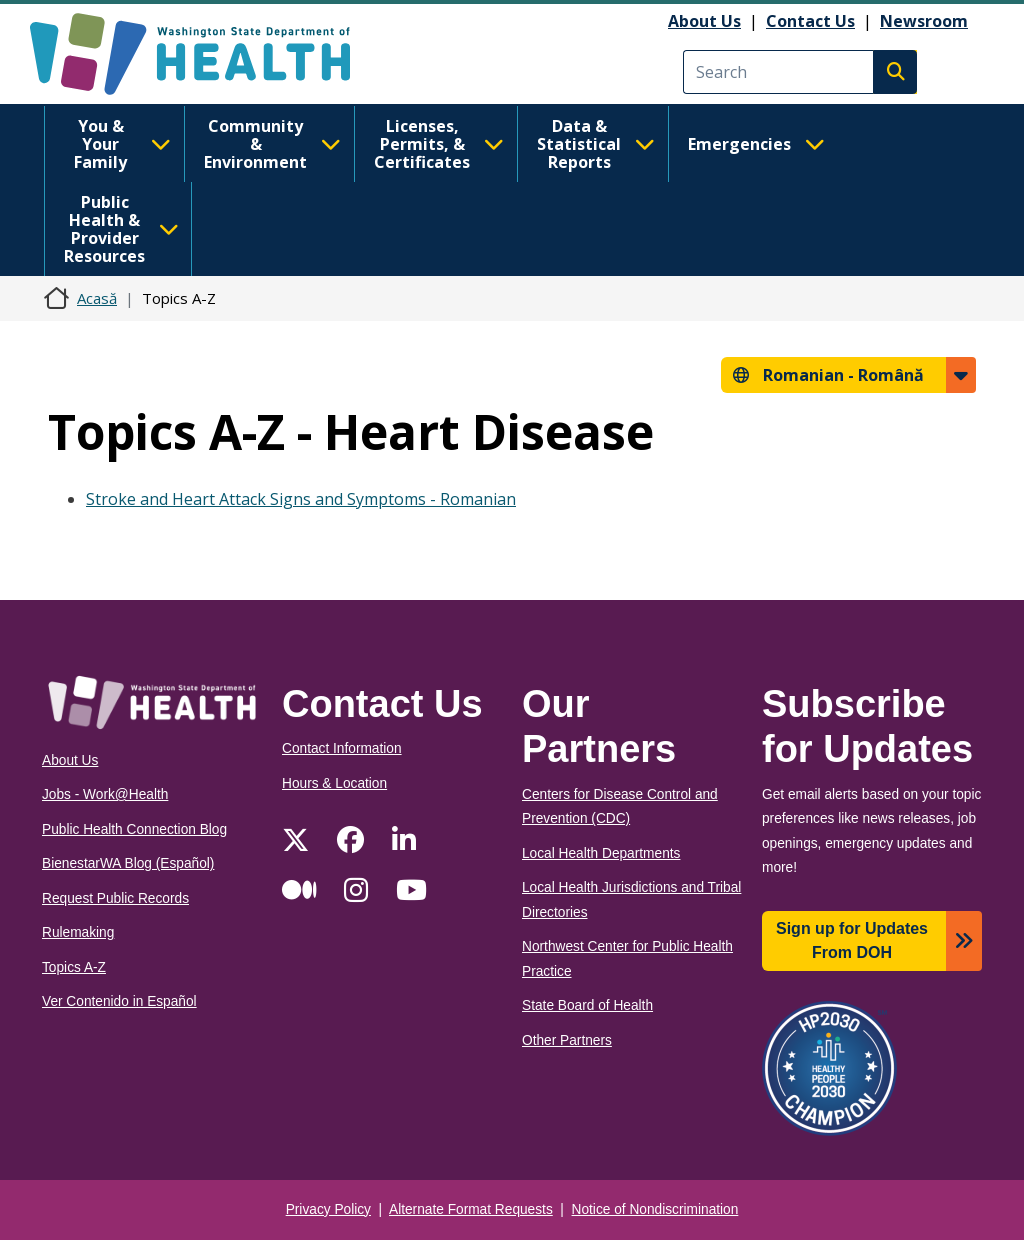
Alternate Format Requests (471, 1209)
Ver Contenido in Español (119, 1001)
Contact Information (342, 748)
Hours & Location (334, 783)
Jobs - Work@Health (105, 794)
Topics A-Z (74, 967)
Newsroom (924, 21)
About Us (704, 21)
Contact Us (810, 21)
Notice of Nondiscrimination (655, 1209)
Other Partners (567, 1040)
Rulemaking (78, 932)
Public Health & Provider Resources (121, 229)
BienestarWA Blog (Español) (128, 863)
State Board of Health (587, 1005)
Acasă (97, 298)
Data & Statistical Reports (596, 144)
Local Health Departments (601, 853)
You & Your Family (122, 144)
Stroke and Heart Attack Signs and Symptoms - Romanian (301, 499)
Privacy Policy (328, 1209)
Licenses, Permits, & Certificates (439, 144)
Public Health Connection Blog (134, 829)
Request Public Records (115, 898)
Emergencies (756, 144)
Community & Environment (272, 144)
